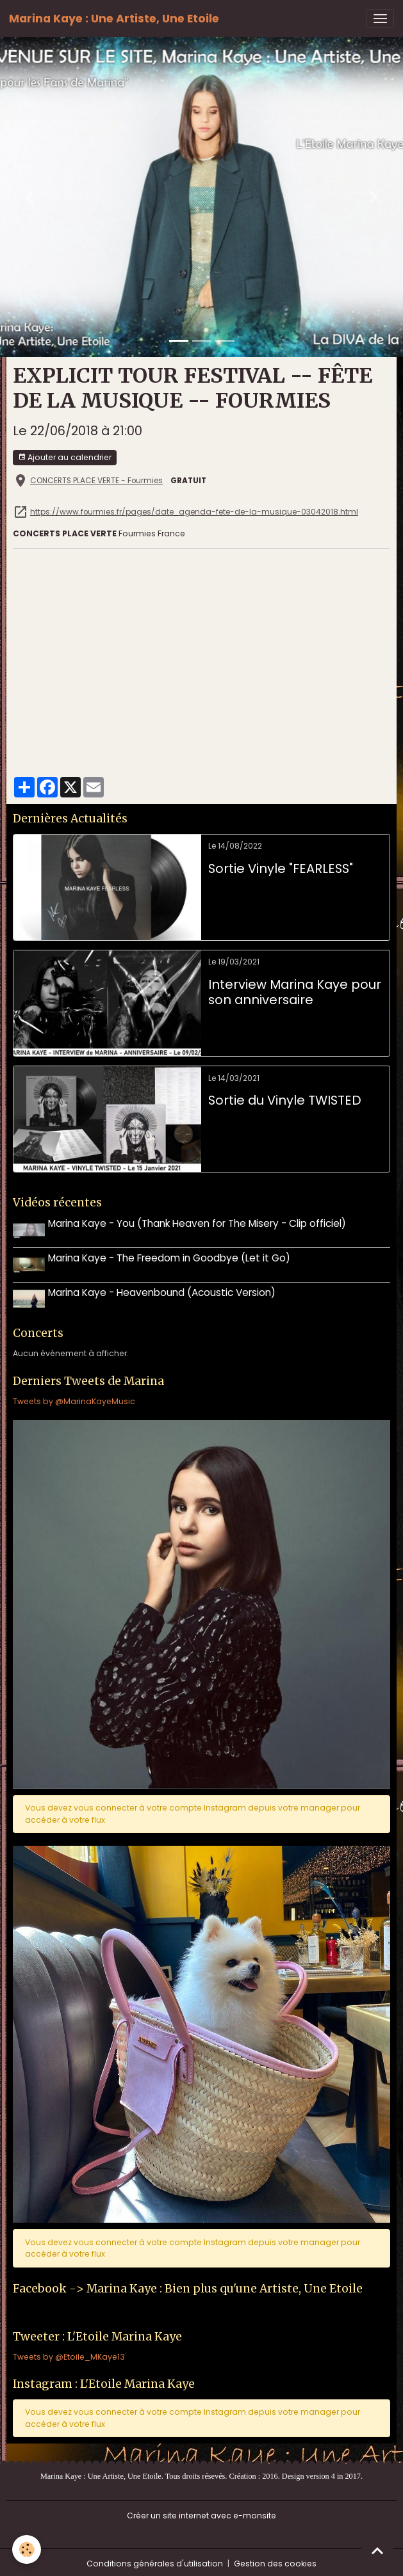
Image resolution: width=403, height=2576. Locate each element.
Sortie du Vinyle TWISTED (284, 1100)
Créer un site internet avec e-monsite (201, 2512)
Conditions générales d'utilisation (154, 2560)
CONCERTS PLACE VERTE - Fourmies (96, 481)
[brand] (114, 18)
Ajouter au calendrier (64, 457)
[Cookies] (27, 2549)
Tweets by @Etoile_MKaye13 (69, 2353)
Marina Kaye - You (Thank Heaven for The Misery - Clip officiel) (198, 1223)
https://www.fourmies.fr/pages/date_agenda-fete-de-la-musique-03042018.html (194, 512)
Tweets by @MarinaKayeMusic (74, 1398)
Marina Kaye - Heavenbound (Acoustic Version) (163, 1290)
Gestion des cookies (275, 2560)
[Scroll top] (377, 2550)
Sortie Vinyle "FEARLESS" (280, 869)
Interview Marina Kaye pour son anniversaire (294, 992)
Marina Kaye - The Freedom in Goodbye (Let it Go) (170, 1256)
